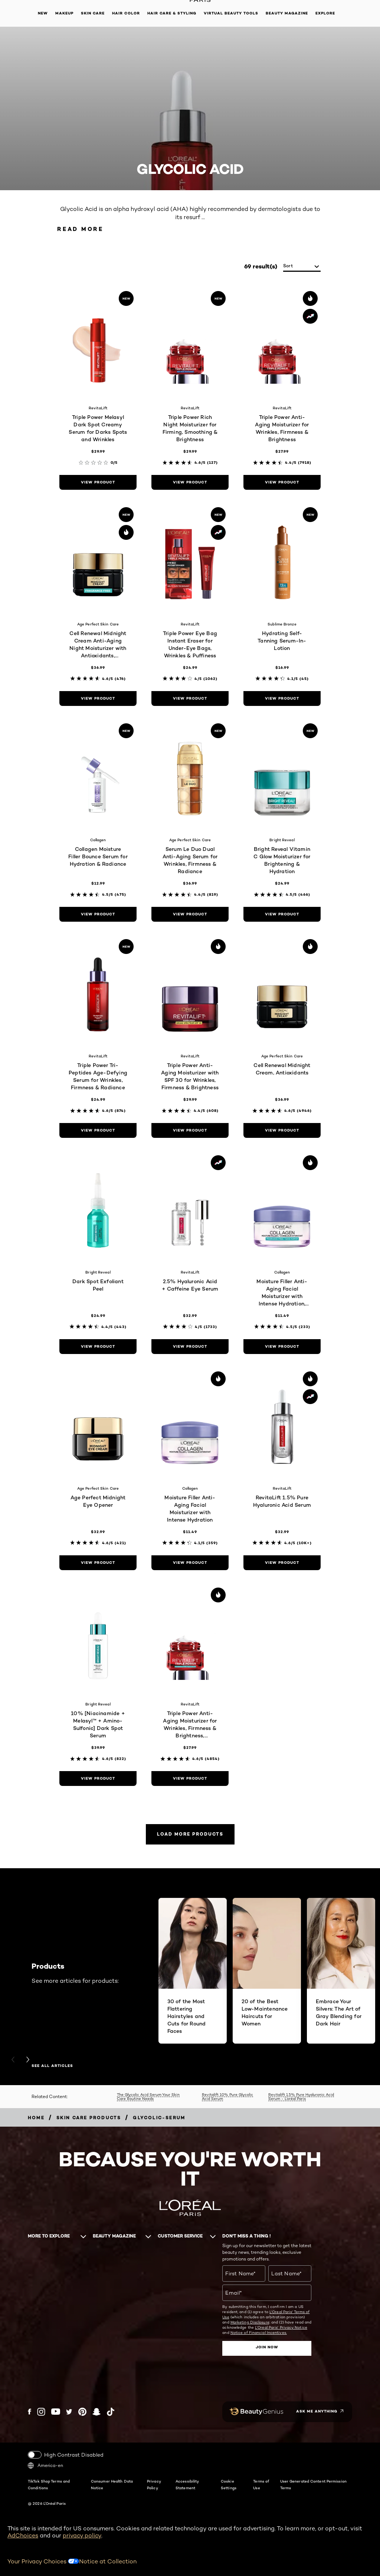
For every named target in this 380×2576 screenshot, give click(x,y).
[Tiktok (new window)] (111, 2412)
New (43, 13)
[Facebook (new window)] (29, 2411)
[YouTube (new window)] (55, 2411)
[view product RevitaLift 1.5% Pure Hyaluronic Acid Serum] (282, 1562)
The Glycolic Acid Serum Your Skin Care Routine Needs (148, 2096)
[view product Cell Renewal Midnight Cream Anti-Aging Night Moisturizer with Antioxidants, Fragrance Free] (98, 698)
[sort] (302, 266)
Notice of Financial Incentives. (258, 2332)
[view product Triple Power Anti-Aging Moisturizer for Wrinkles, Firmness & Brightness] (282, 482)
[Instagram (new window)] (41, 2412)
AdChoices (22, 2535)
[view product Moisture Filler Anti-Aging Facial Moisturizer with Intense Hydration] (190, 1562)
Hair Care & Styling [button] (171, 13)
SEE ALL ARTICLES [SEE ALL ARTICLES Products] (52, 2066)
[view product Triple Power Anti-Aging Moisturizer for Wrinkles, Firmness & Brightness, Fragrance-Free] (190, 1778)
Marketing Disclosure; (250, 2322)
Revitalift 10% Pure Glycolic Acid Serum (227, 2096)
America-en (45, 2465)
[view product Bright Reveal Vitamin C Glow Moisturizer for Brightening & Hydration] (282, 914)
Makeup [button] (64, 13)
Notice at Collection (108, 2561)
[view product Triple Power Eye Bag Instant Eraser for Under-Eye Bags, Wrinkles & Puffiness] (190, 698)
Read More (80, 228)
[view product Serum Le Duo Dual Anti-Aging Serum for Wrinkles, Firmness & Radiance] (190, 914)
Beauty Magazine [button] (287, 13)
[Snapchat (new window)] (96, 2412)
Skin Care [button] (93, 13)
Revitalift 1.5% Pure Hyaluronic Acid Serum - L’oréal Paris (301, 2096)
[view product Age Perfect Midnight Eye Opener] (98, 1562)
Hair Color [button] (126, 13)
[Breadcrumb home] (36, 2117)
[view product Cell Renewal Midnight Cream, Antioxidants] (282, 1130)
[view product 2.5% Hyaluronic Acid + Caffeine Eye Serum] (190, 1346)
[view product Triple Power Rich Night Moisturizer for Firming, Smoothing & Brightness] (190, 482)
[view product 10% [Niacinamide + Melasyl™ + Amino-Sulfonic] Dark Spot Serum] (98, 1778)
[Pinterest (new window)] (82, 2412)
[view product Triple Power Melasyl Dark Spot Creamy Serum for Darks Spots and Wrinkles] (98, 482)
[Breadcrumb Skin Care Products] (88, 2117)
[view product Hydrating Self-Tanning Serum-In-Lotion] (282, 698)
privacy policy (82, 2535)
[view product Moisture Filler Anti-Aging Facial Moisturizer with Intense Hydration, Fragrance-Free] (282, 1346)
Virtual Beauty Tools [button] (231, 13)
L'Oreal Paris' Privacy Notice (281, 2327)
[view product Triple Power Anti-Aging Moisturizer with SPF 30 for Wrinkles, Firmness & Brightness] (190, 1130)
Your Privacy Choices (43, 2561)
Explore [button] (325, 13)
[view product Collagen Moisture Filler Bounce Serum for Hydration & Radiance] (98, 914)
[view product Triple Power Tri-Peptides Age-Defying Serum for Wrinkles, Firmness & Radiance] (98, 1130)
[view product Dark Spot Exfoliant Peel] (98, 1346)
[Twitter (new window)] (69, 2412)
